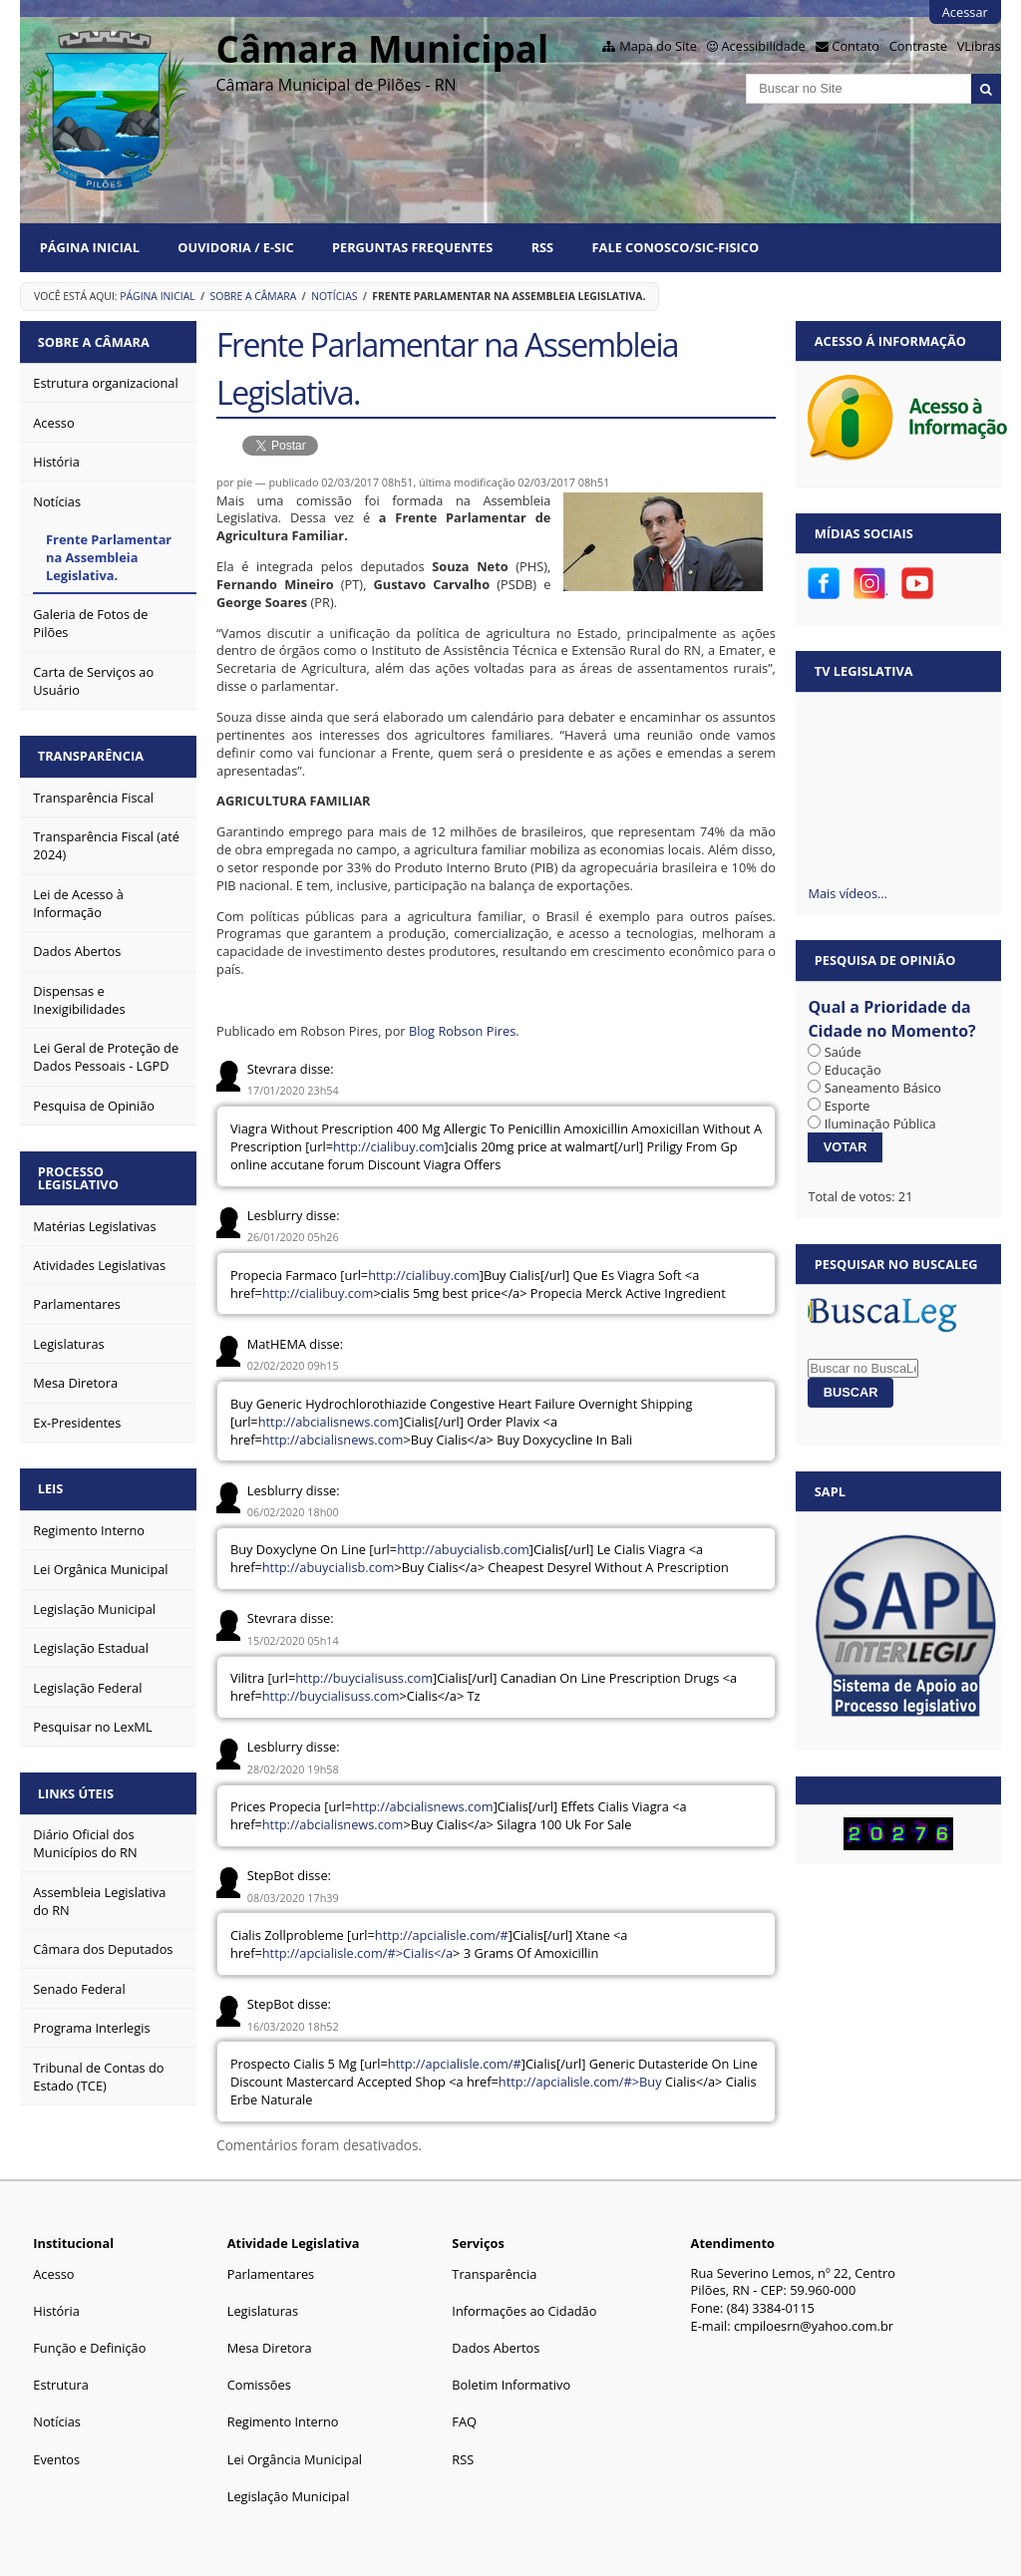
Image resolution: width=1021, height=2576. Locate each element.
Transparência (93, 754)
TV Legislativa (864, 671)
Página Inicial (90, 247)
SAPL (830, 1491)
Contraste (918, 46)
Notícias (334, 296)
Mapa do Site (658, 46)
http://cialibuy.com (389, 1146)
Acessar (965, 12)
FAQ (464, 2421)
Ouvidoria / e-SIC (235, 247)
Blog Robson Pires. (464, 1031)
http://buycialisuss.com (364, 1678)
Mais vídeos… (847, 893)
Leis (53, 1483)
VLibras (979, 46)
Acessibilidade (764, 46)
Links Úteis (78, 1785)
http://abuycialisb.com (463, 1549)
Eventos (56, 2459)
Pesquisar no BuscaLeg (896, 1264)
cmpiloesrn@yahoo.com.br (813, 2326)
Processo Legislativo (80, 1173)
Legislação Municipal (288, 2496)
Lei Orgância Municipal (294, 2459)
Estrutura (61, 2385)
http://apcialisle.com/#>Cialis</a (357, 1953)
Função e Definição (89, 2348)
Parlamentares (270, 2274)
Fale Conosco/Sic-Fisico (676, 247)
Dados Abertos (495, 2348)
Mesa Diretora (269, 2348)
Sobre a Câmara (253, 296)
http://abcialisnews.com (329, 1422)
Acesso (53, 2274)
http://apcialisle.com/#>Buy (580, 2082)
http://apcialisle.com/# (442, 1935)
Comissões (259, 2385)
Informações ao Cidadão (524, 2311)
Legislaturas (262, 2311)
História (56, 2311)
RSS (542, 247)
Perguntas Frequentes (412, 247)
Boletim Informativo (511, 2385)
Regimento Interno (283, 2421)
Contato (855, 46)
